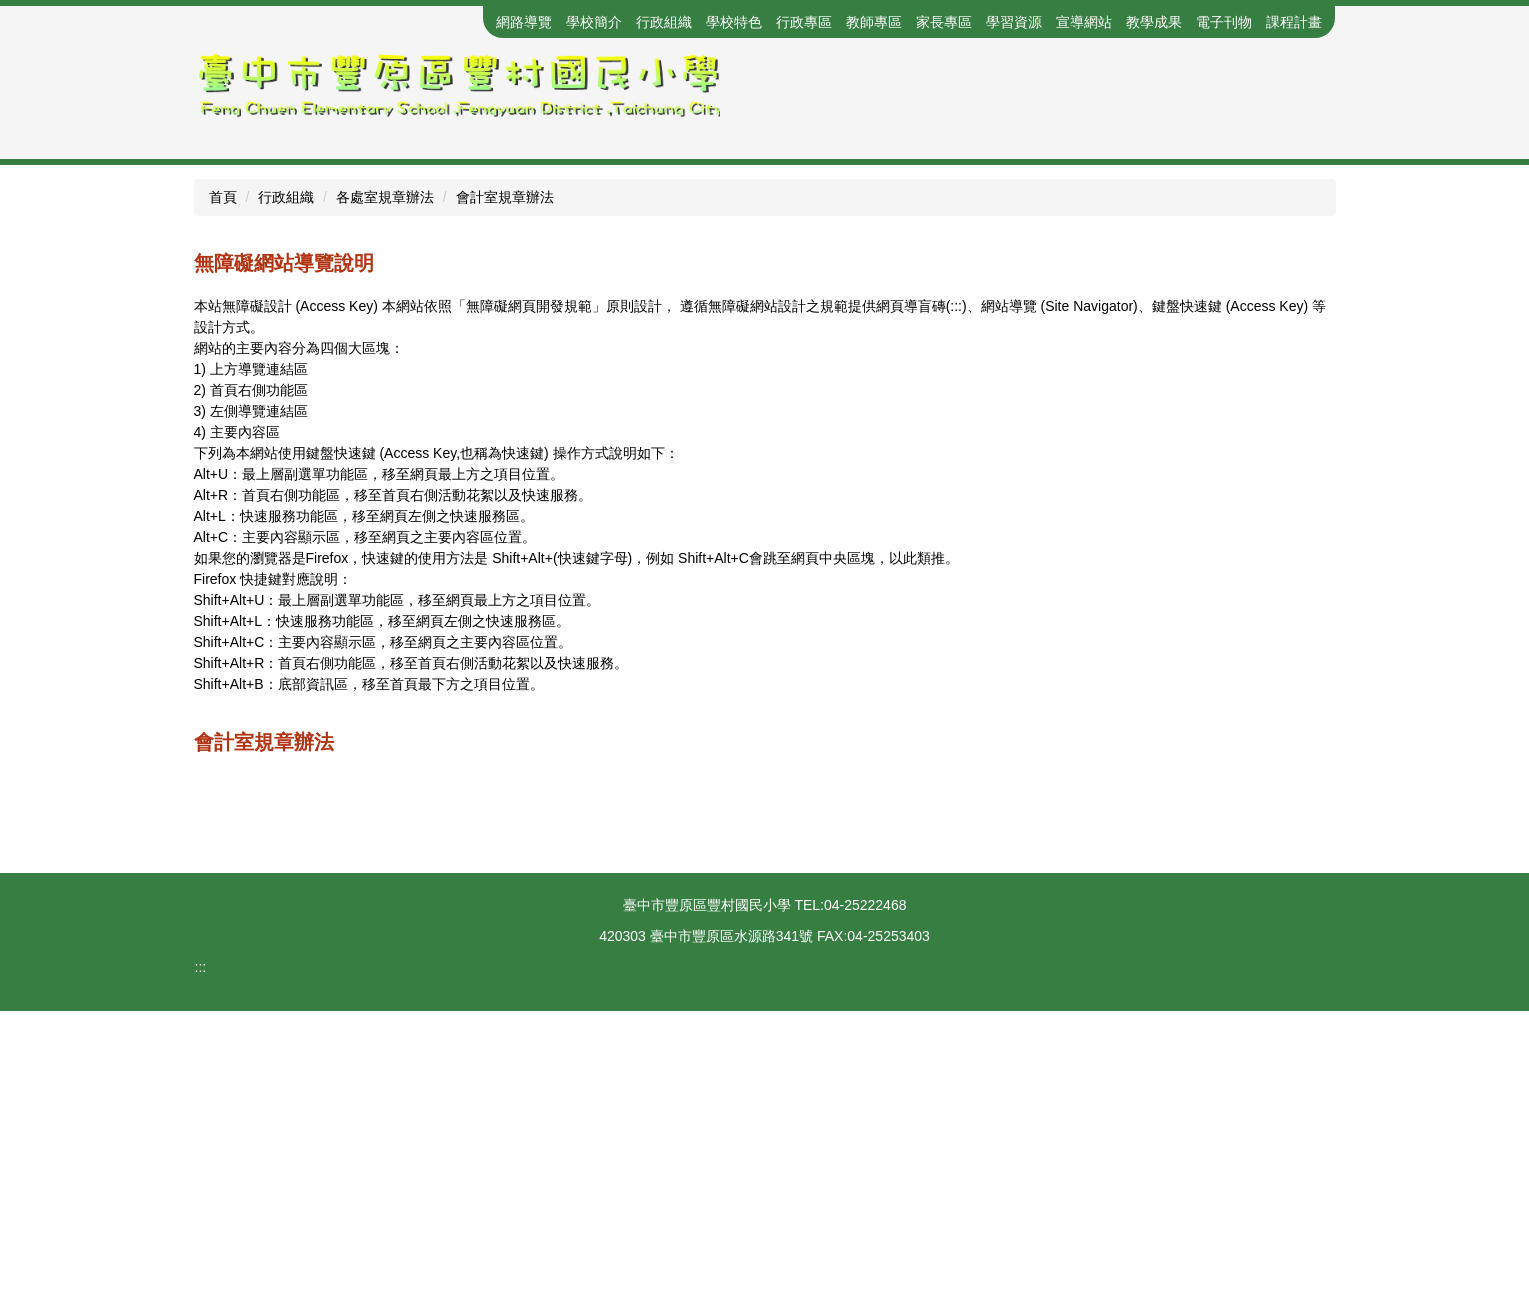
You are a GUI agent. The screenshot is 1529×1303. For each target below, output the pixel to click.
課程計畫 (1294, 22)
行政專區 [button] (804, 22)
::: (420, 22)
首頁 (223, 489)
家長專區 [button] (944, 22)
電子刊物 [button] (1224, 22)
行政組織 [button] (664, 22)
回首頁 (461, 22)
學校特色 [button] (734, 22)
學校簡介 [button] (594, 22)
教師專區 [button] (874, 22)
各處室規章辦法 (385, 489)
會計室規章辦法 (505, 489)
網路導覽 (524, 22)
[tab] (725, 434)
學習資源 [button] (1014, 22)
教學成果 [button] (1154, 22)
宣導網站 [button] (1084, 22)
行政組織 (286, 489)
